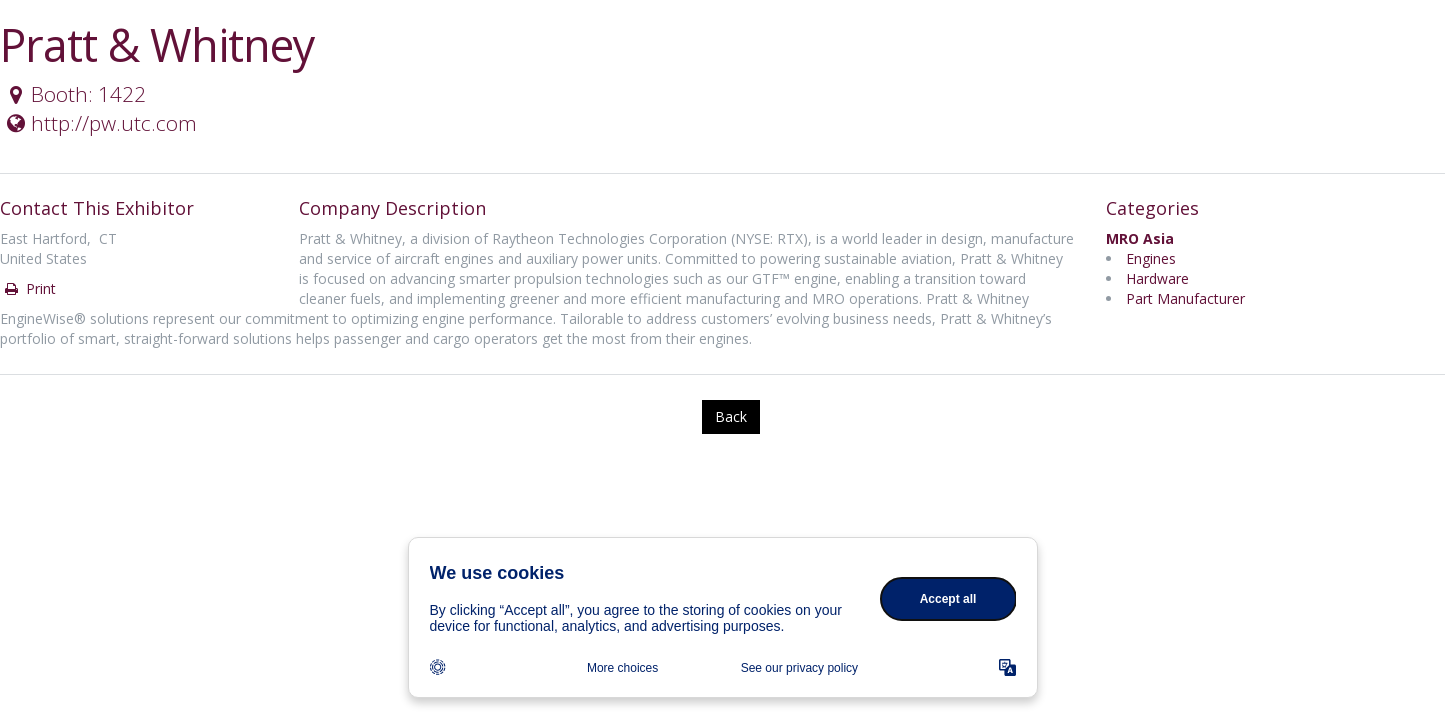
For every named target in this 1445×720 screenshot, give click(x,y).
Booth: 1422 (74, 94)
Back (731, 416)
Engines (1151, 258)
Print (29, 288)
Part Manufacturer (1185, 298)
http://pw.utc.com (99, 123)
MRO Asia (1140, 238)
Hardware (1157, 278)
